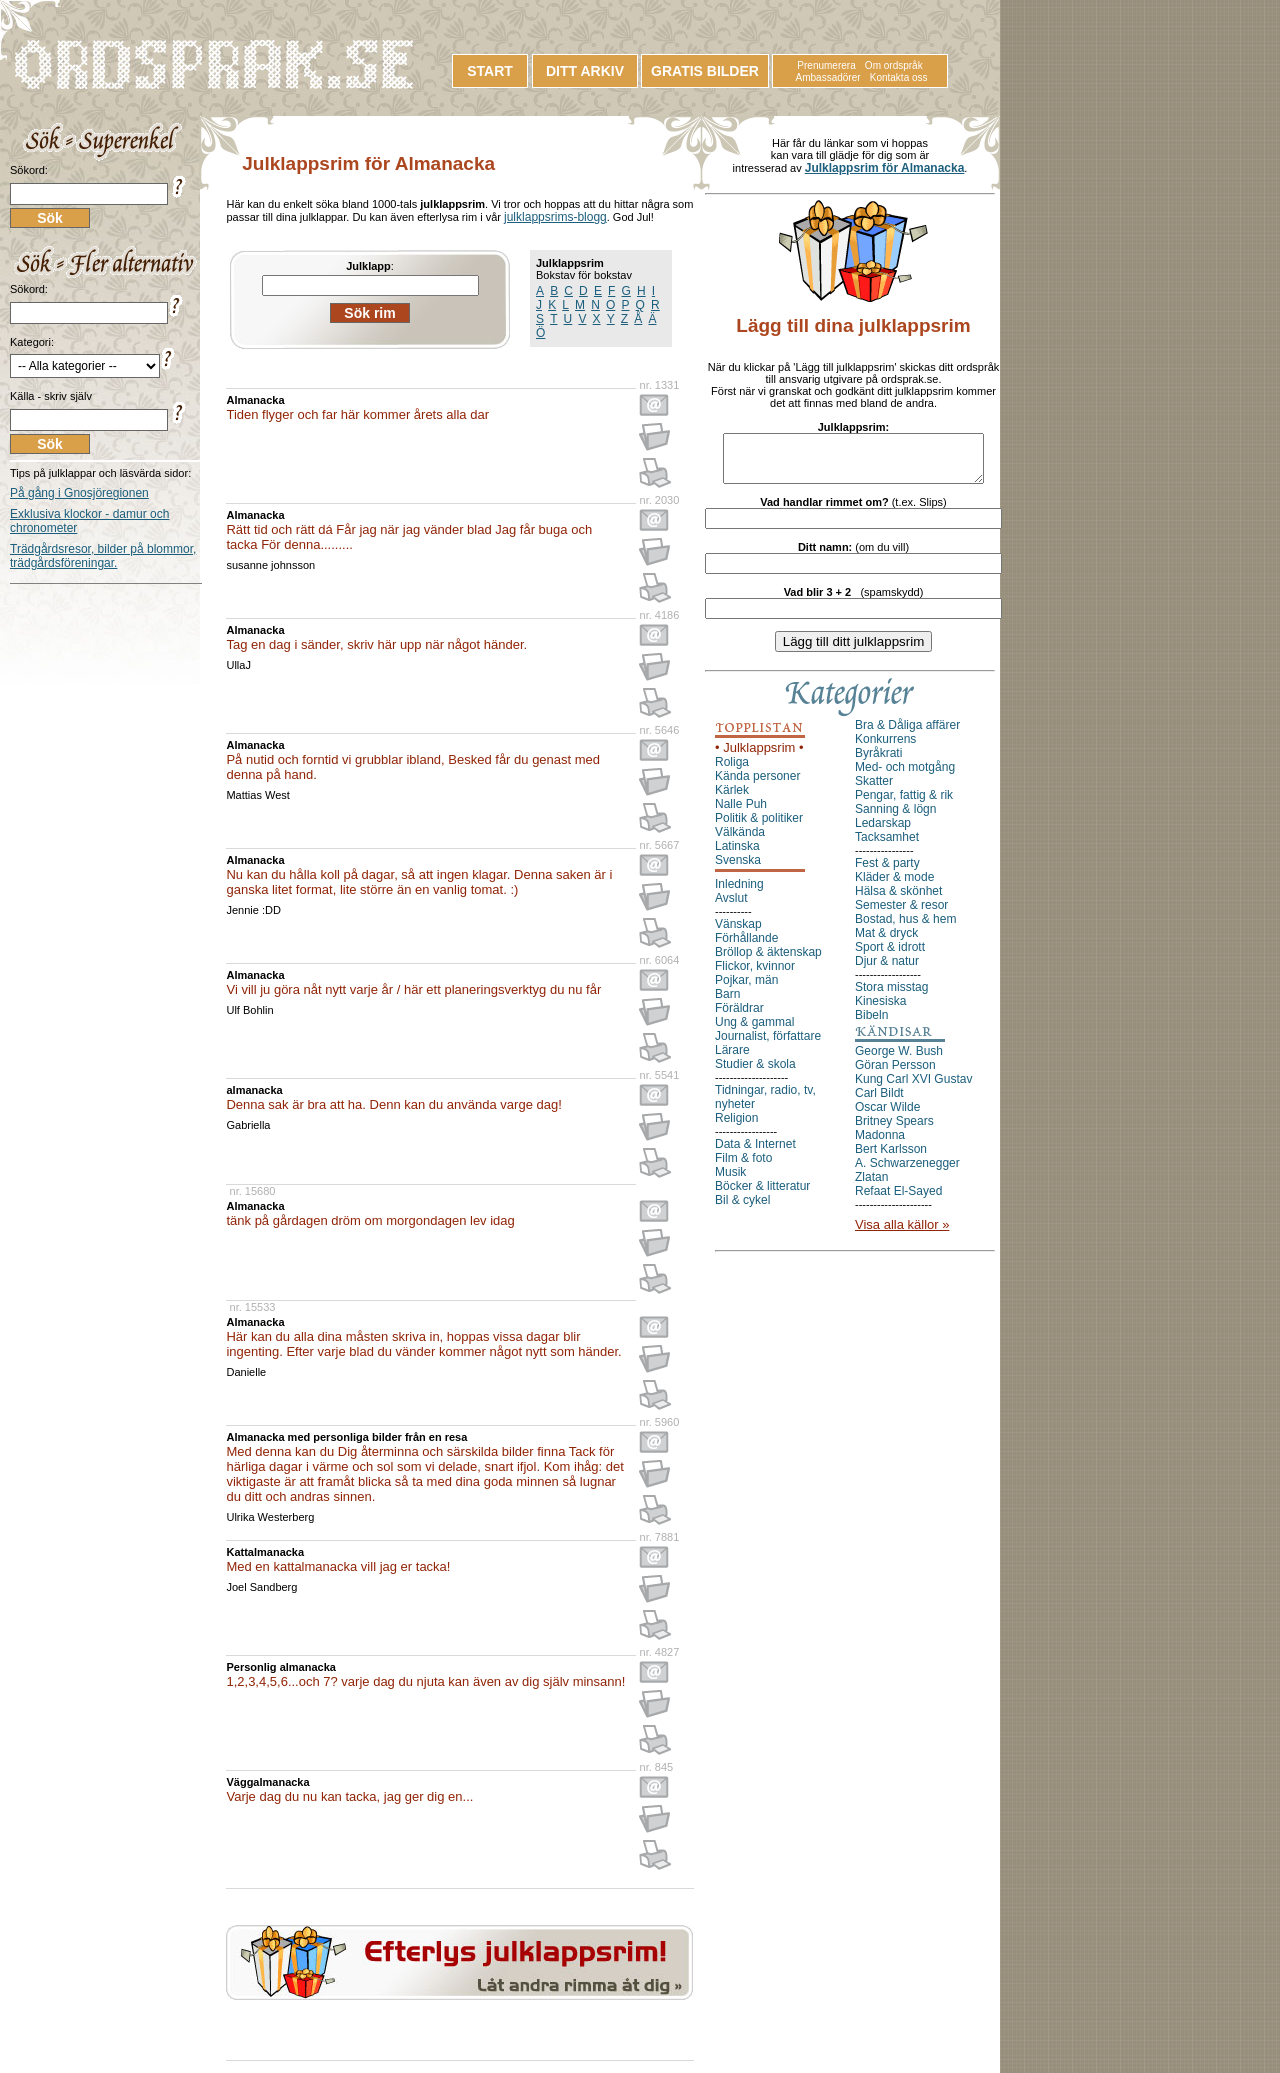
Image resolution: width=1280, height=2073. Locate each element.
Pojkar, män (746, 989)
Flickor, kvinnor (755, 975)
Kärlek (732, 799)
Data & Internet (755, 1153)
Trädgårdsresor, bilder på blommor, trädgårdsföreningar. (103, 556)
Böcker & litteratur (762, 1195)
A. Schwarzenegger (907, 1172)
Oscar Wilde (887, 1116)
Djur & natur (887, 970)
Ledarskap (883, 832)
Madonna (880, 1144)
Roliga (732, 771)
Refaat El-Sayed (898, 1200)
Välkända (740, 841)
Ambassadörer (828, 77)
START (490, 71)
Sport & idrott (890, 956)
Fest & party (887, 872)
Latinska (737, 855)
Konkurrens (885, 748)
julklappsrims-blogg (555, 217)
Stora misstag (891, 996)
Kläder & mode (894, 886)
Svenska (738, 869)
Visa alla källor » (902, 1233)
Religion (736, 1127)
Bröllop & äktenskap (768, 961)
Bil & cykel (742, 1209)
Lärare (732, 1059)
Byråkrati (878, 762)
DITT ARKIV (585, 71)
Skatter (874, 790)
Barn (727, 1003)
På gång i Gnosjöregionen (79, 493)
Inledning (739, 893)
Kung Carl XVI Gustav (913, 1088)
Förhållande (746, 947)
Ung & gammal (754, 1031)
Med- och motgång (905, 776)
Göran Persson (895, 1074)
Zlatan (871, 1186)
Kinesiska (880, 1010)
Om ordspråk (894, 65)
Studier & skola (755, 1073)
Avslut (731, 907)
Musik (730, 1181)
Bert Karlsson (891, 1158)
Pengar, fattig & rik (904, 804)
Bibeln (871, 1024)
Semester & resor (901, 914)
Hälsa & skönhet (898, 900)
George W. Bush (899, 1060)
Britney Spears (894, 1130)
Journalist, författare (768, 1045)
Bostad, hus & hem (905, 928)
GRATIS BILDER (705, 71)
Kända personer (757, 785)
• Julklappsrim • (759, 756)
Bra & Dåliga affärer (907, 734)
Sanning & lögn (895, 818)
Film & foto (743, 1167)
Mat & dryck (886, 942)
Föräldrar (739, 1017)
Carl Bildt (879, 1102)
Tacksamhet (887, 846)
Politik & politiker (759, 827)
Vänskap (738, 933)
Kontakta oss (899, 77)
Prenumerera (826, 65)
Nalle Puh (741, 813)
